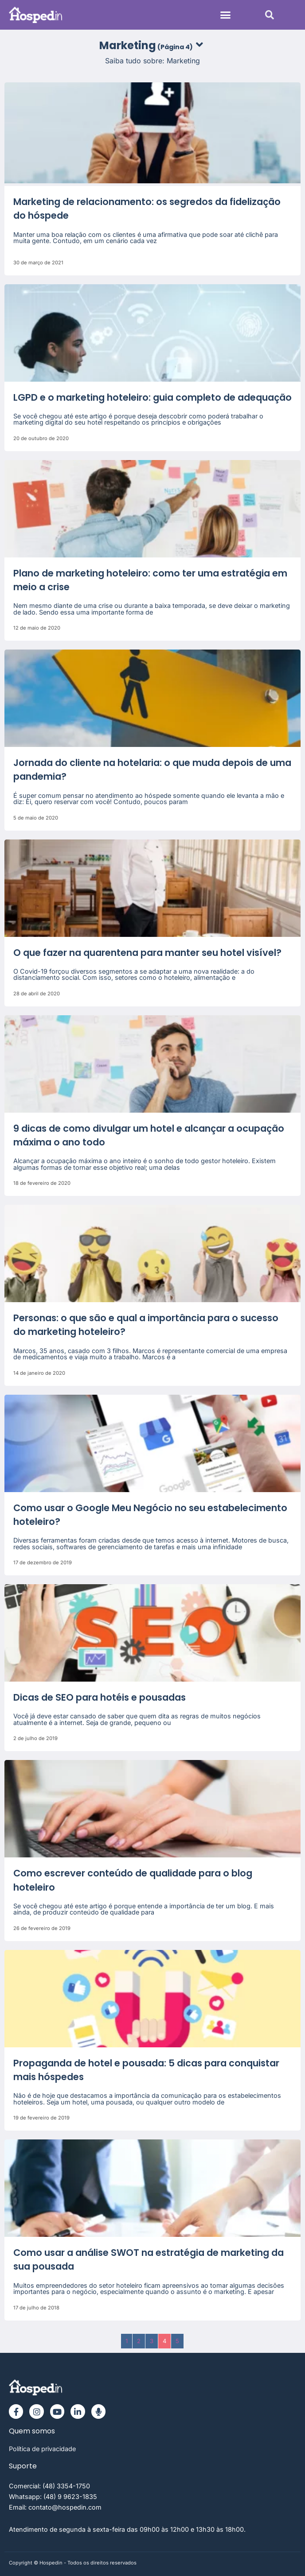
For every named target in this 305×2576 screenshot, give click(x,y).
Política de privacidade (42, 2448)
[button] (225, 15)
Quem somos (32, 2431)
